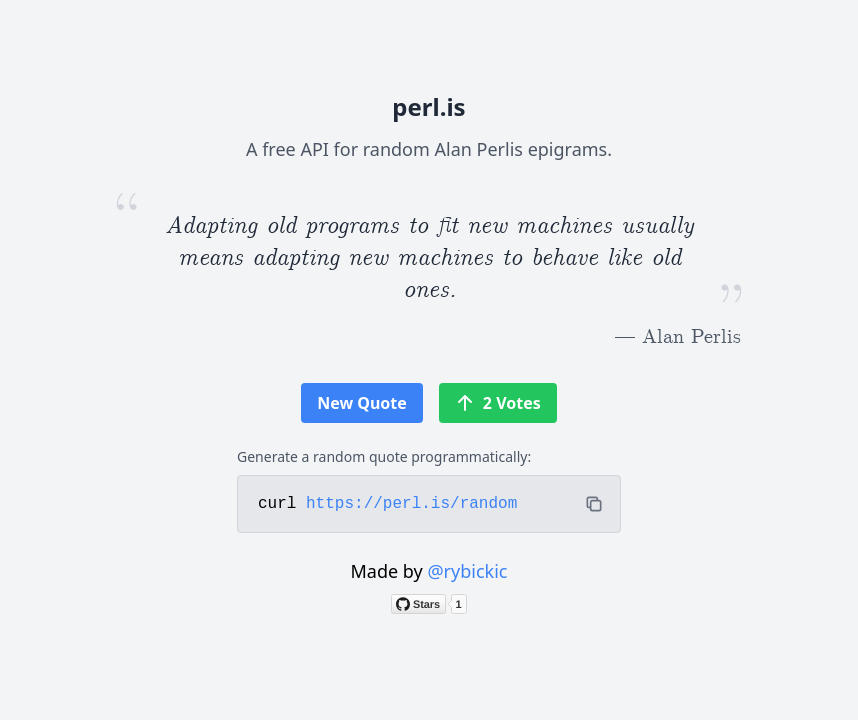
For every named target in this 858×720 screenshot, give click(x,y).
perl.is (428, 106)
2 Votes (498, 403)
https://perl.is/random (411, 504)
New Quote (362, 403)
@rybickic (467, 571)
